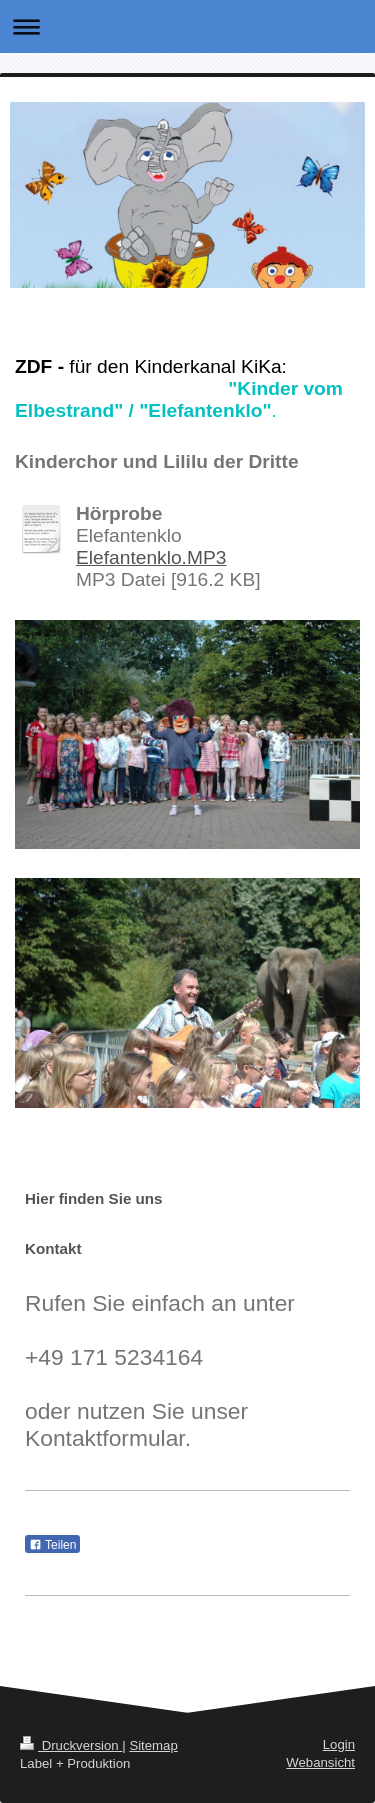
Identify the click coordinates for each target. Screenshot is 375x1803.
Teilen (52, 1545)
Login (339, 1744)
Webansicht (320, 1762)
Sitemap (153, 1745)
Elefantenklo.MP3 (151, 557)
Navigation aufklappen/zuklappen (187, 26)
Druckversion (71, 1745)
